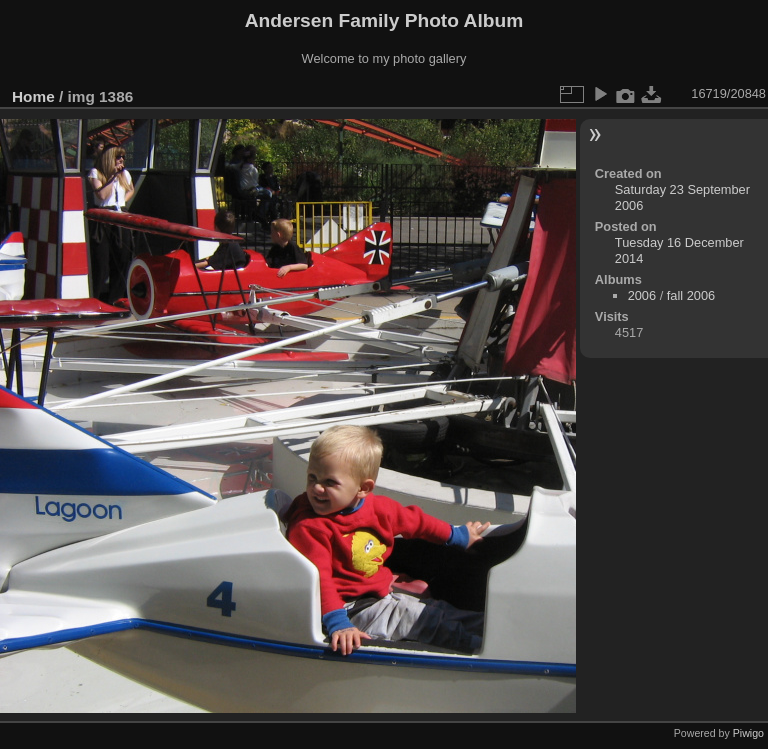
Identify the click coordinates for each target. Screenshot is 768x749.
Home (33, 96)
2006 (642, 295)
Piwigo (748, 733)
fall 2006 (691, 295)
